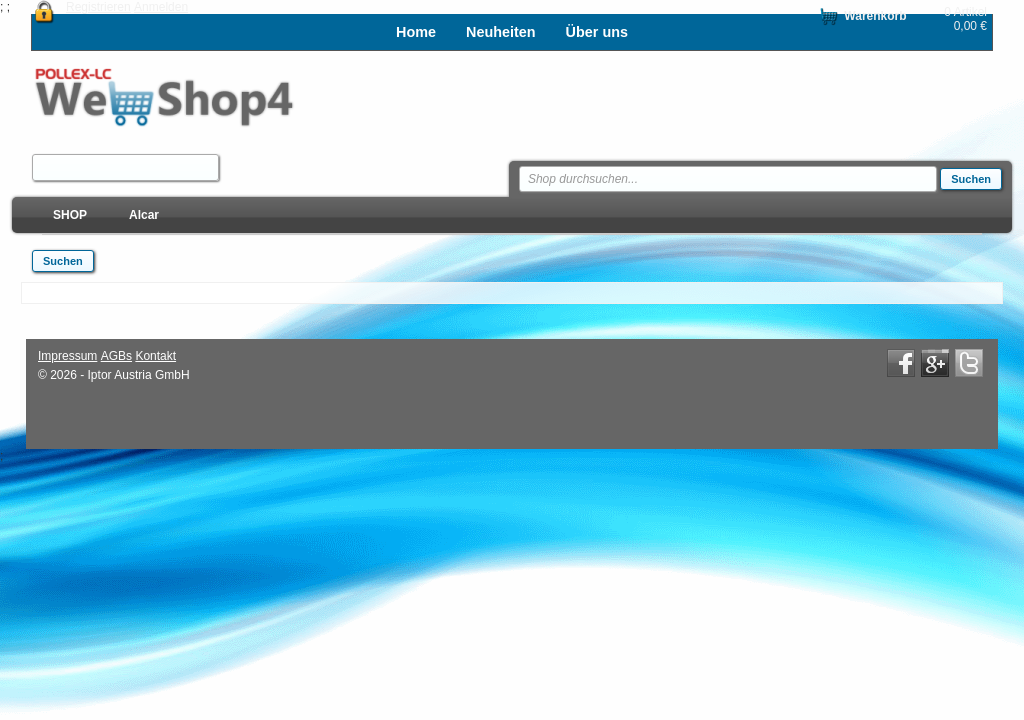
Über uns (597, 32)
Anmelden (161, 7)
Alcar (144, 215)
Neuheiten (501, 32)
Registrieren (98, 7)
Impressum (67, 356)
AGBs (116, 356)
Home (416, 32)
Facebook (901, 363)
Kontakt (155, 356)
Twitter (969, 363)
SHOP (70, 215)
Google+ (935, 363)
